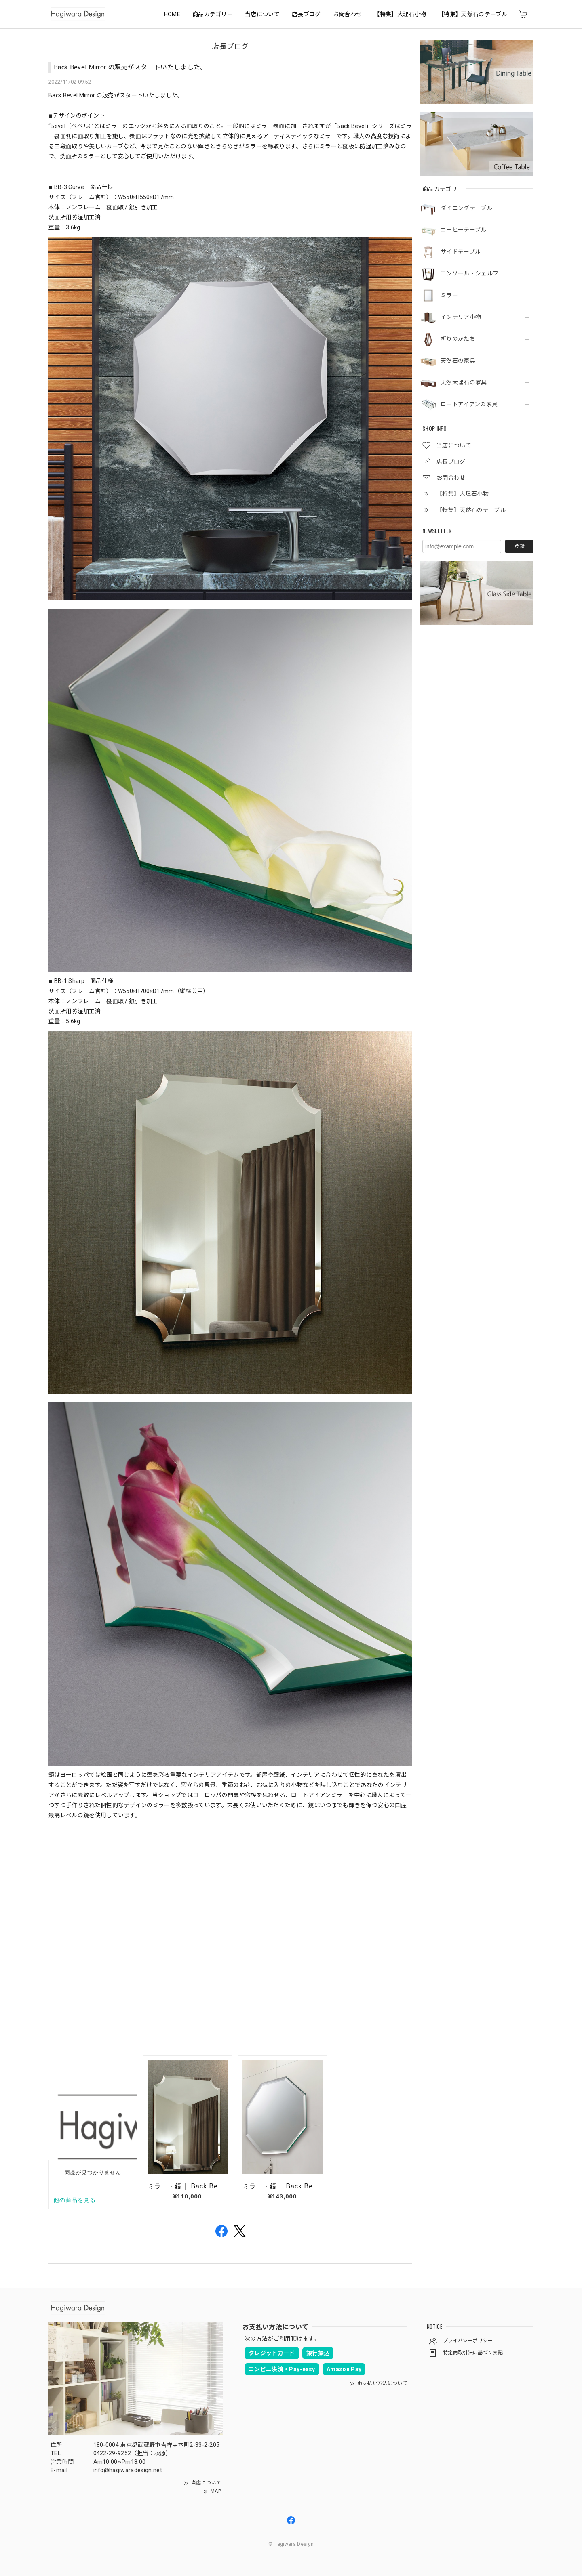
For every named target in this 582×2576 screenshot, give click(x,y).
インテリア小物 (461, 317)
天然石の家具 (458, 360)
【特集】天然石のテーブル (472, 14)
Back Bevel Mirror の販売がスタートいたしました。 (130, 67)
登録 (519, 546)
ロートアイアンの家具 (469, 404)
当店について (262, 14)
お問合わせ (347, 14)
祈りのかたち (458, 339)
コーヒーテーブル (464, 230)
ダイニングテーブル (466, 208)
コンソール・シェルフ (469, 273)
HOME (172, 14)
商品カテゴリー (212, 14)
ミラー (449, 295)
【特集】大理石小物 (400, 14)
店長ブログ (306, 14)
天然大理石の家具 (464, 382)
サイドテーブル (461, 251)
